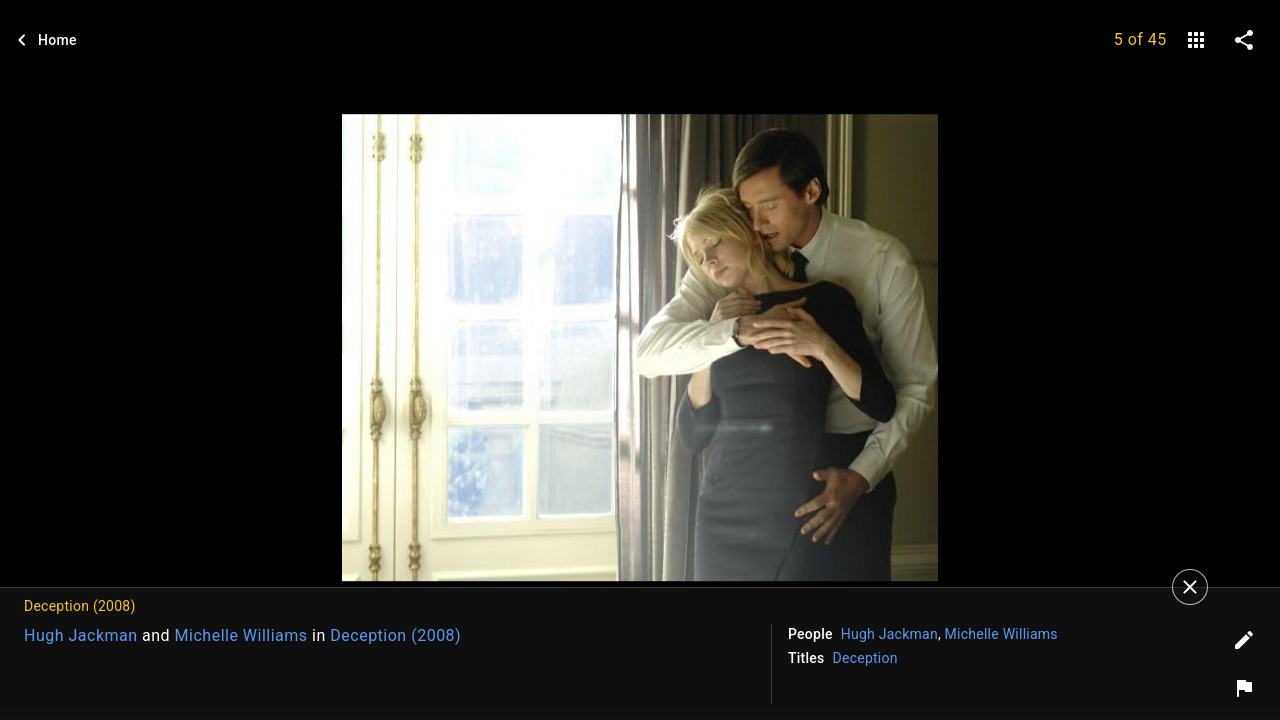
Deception (865, 658)
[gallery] (1196, 40)
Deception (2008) (395, 635)
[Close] (1190, 587)
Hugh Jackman (81, 635)
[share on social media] (1244, 40)
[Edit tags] (1244, 640)
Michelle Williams (241, 635)
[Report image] (1244, 688)
